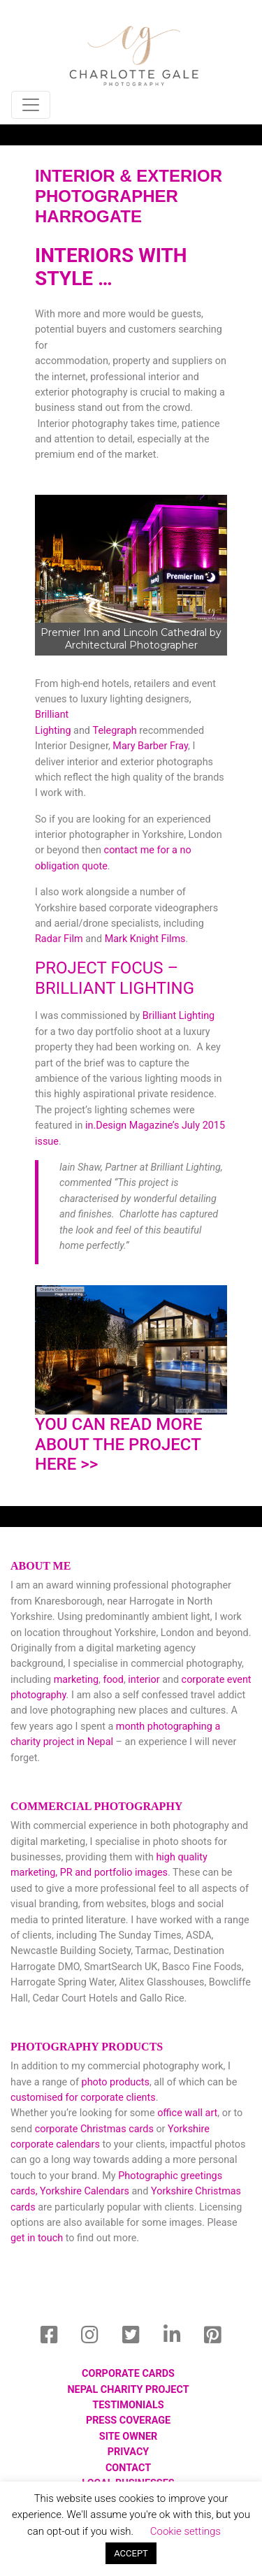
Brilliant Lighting (178, 1016)
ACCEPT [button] (131, 2553)
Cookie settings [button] (185, 2531)
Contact (128, 2468)
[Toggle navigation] (30, 105)
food (113, 1680)
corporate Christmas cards (96, 2129)
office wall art (186, 2113)
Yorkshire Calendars (84, 2191)
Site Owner (128, 2437)
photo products (116, 2082)
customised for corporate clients (83, 2098)
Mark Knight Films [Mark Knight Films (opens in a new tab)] (145, 939)
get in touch (36, 2238)
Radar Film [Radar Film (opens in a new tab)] (59, 939)
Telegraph (115, 731)
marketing (76, 1680)
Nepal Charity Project (128, 2390)
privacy (128, 2452)
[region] (131, 575)
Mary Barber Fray (150, 746)
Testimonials (127, 2405)
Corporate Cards (128, 2374)
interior (143, 1680)
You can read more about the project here (119, 1444)
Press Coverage (128, 2420)
